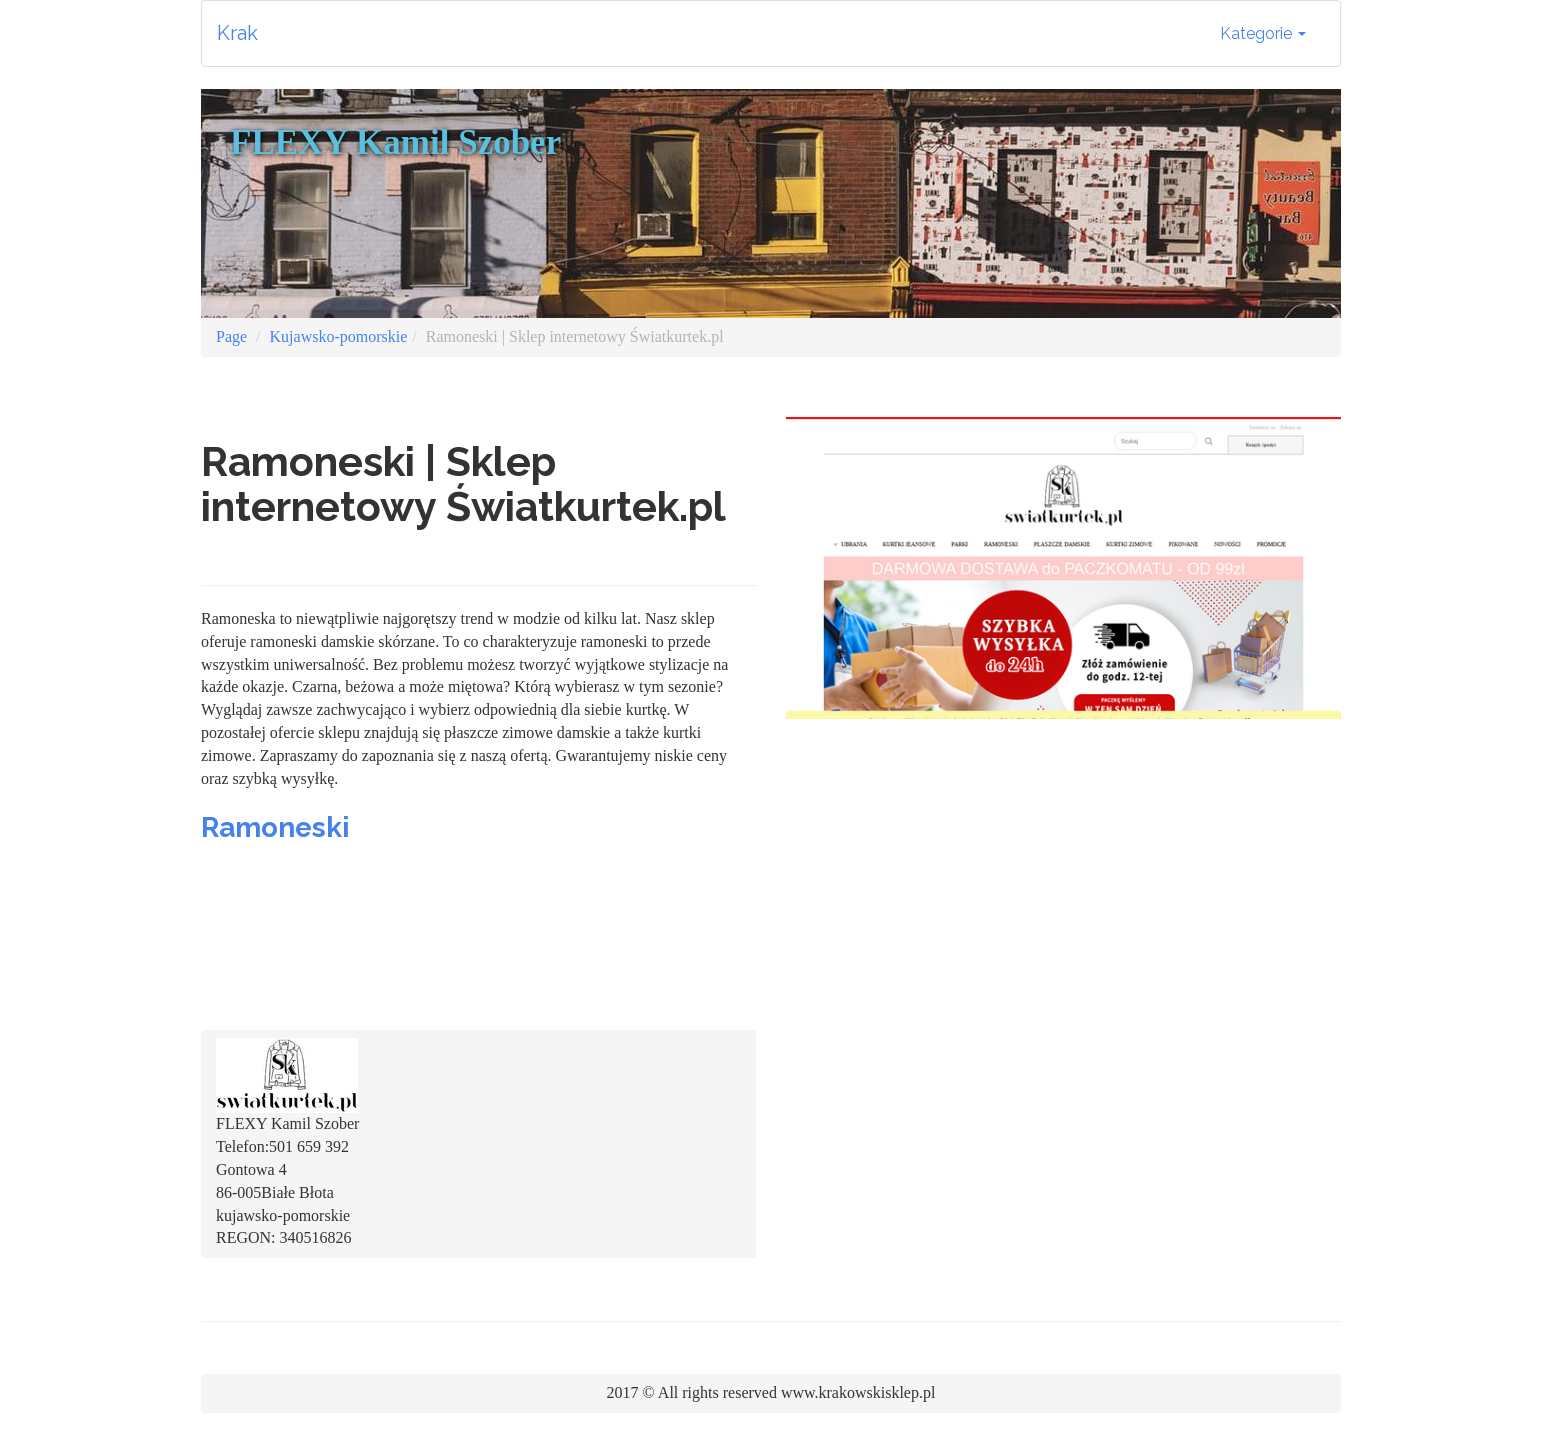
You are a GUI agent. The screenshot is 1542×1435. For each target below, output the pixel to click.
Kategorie (1263, 33)
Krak (237, 33)
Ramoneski (275, 827)
